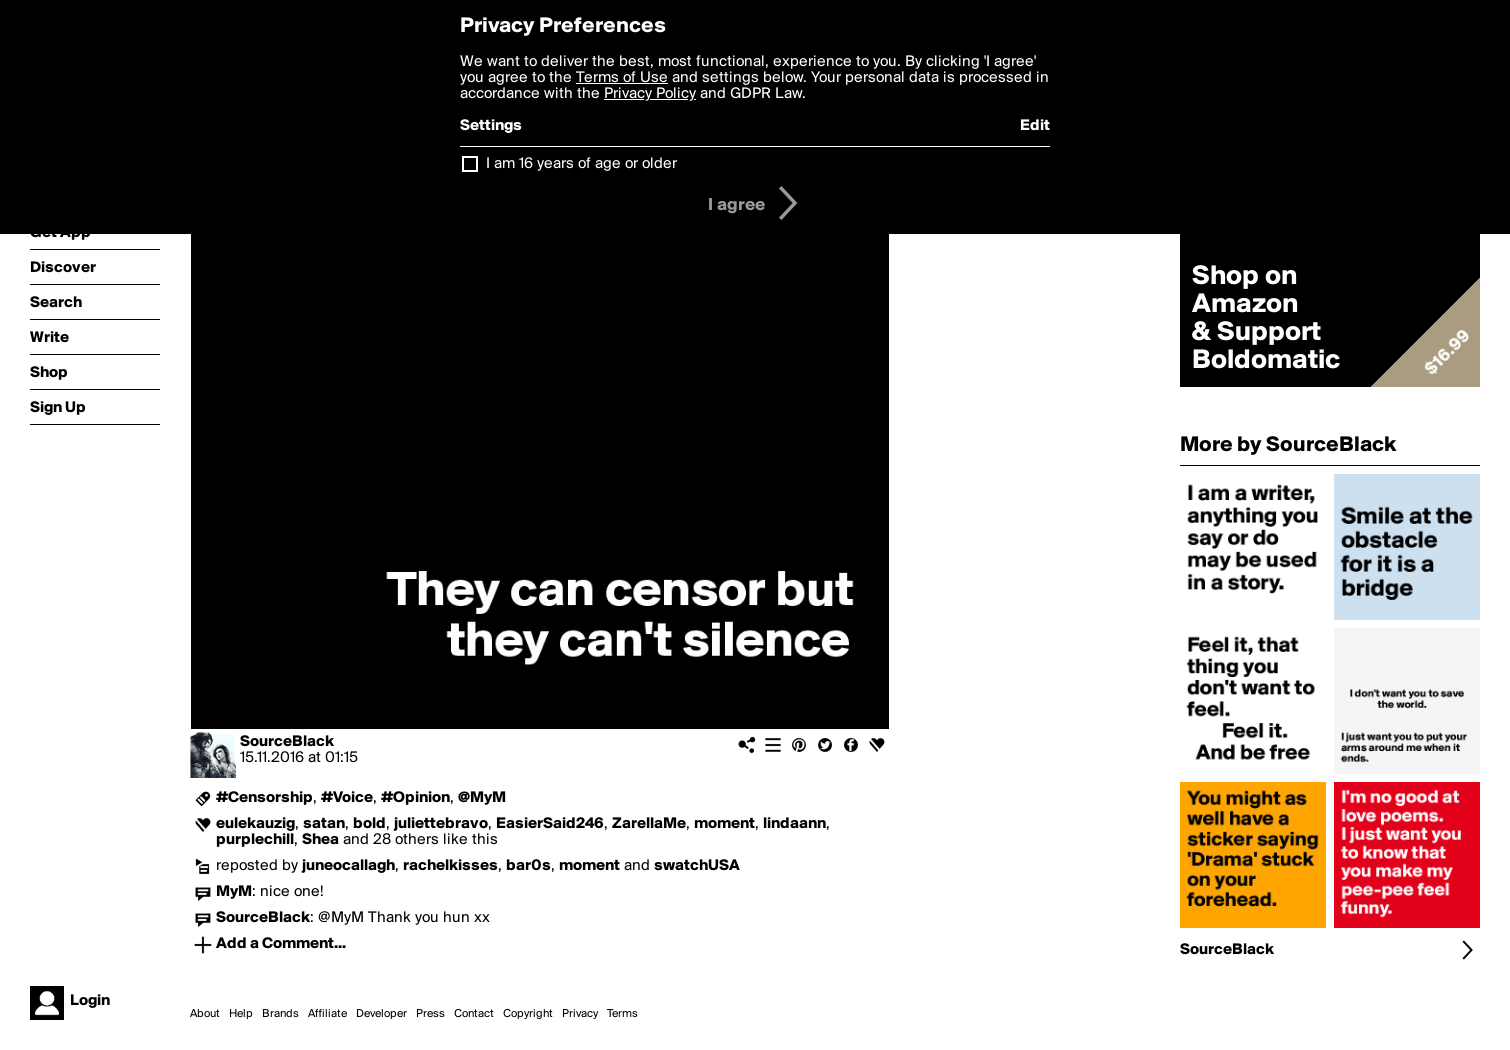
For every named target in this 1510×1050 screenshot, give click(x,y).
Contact (474, 1014)
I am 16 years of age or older (581, 164)
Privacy (580, 1014)
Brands (280, 1014)
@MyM (482, 798)
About (205, 1014)
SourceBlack (287, 742)
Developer (381, 1014)
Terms (622, 1014)
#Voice (347, 798)
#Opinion (415, 798)
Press (430, 1014)
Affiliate (327, 1014)
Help (241, 1014)
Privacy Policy (650, 94)
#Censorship (264, 798)
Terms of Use (622, 78)
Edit (1035, 126)
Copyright (528, 1014)
